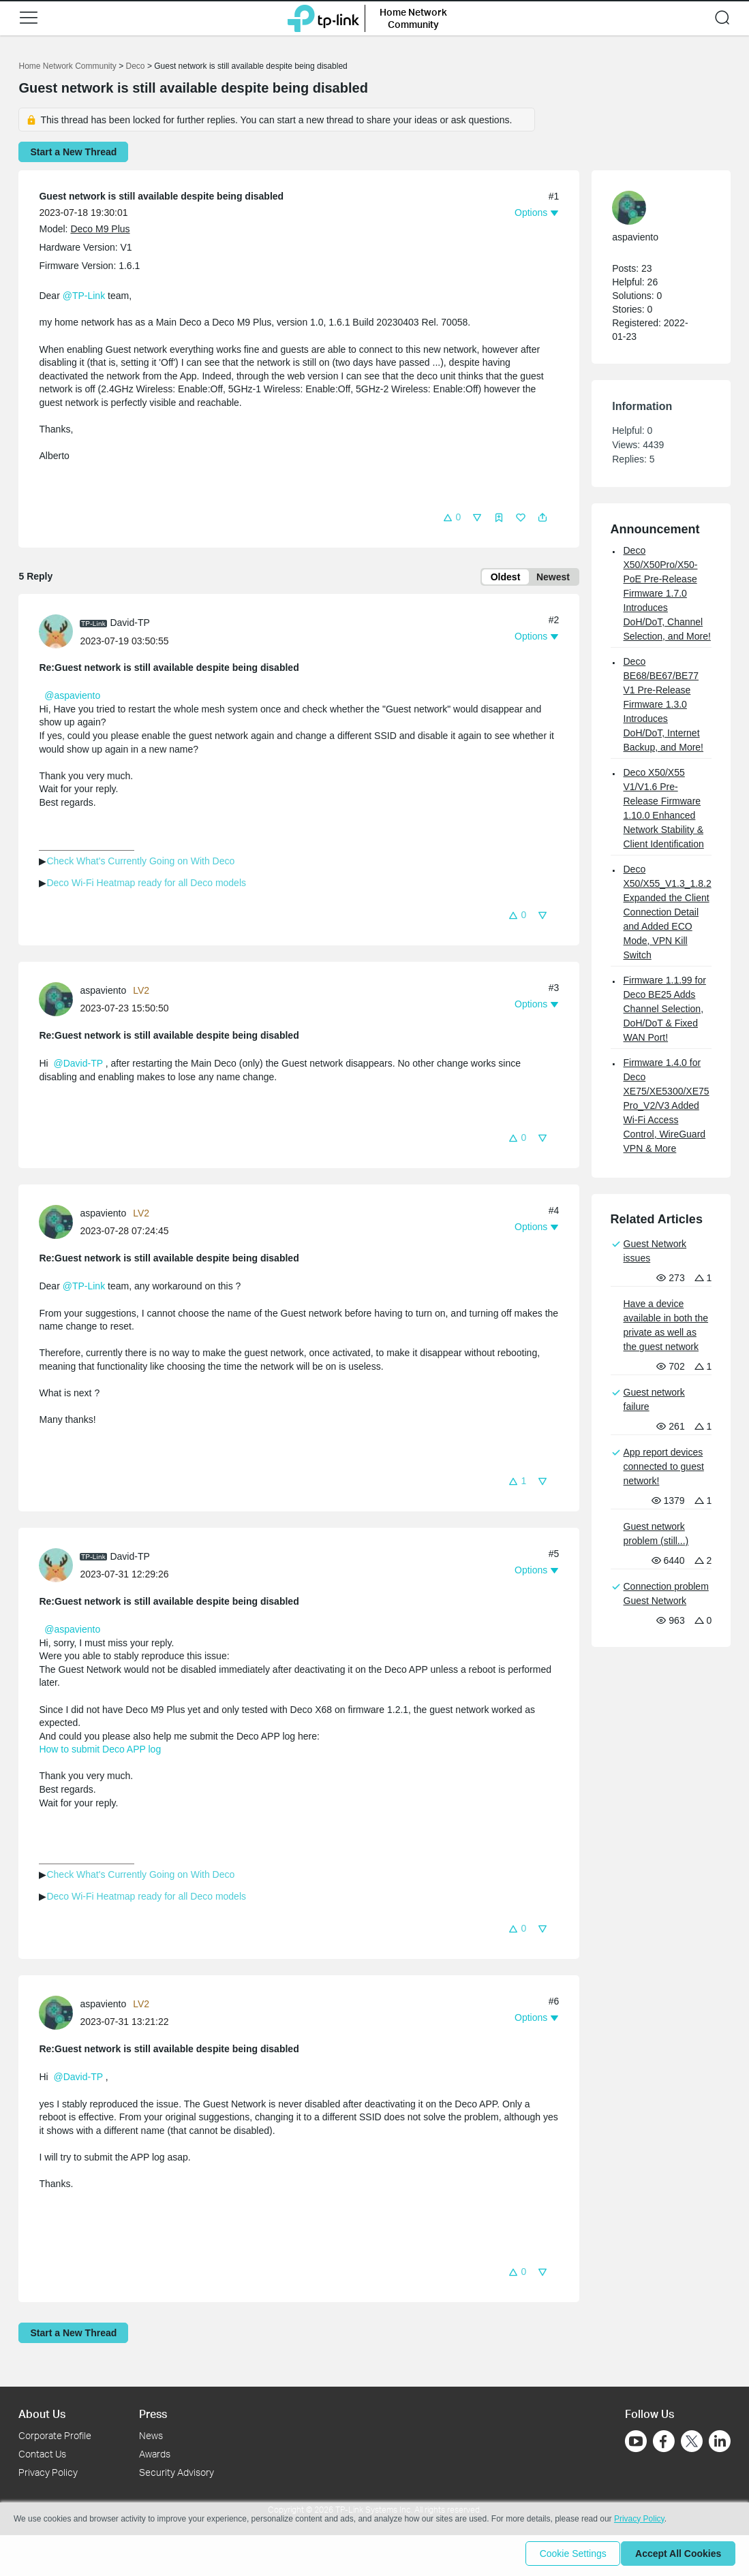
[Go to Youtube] (636, 2441)
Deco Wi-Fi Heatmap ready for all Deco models (146, 885)
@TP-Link (84, 295)
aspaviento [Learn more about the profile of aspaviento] (103, 993)
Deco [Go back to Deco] (135, 66)
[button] (28, 17)
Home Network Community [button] (413, 18)
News (151, 2435)
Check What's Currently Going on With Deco (140, 863)
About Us (41, 2413)
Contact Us (42, 2454)
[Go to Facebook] (664, 2441)
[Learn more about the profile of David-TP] (59, 633)
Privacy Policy (48, 2472)
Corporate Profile (54, 2435)
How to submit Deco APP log (100, 1751)
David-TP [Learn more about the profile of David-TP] (129, 625)
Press (153, 2413)
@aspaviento (72, 698)
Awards (154, 2454)
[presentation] (56, 634)
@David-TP (77, 1066)
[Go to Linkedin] (720, 2441)
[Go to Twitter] (692, 2442)
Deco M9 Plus (99, 228)
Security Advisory (176, 2472)
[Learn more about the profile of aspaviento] (59, 1001)
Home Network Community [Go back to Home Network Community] (67, 66)
